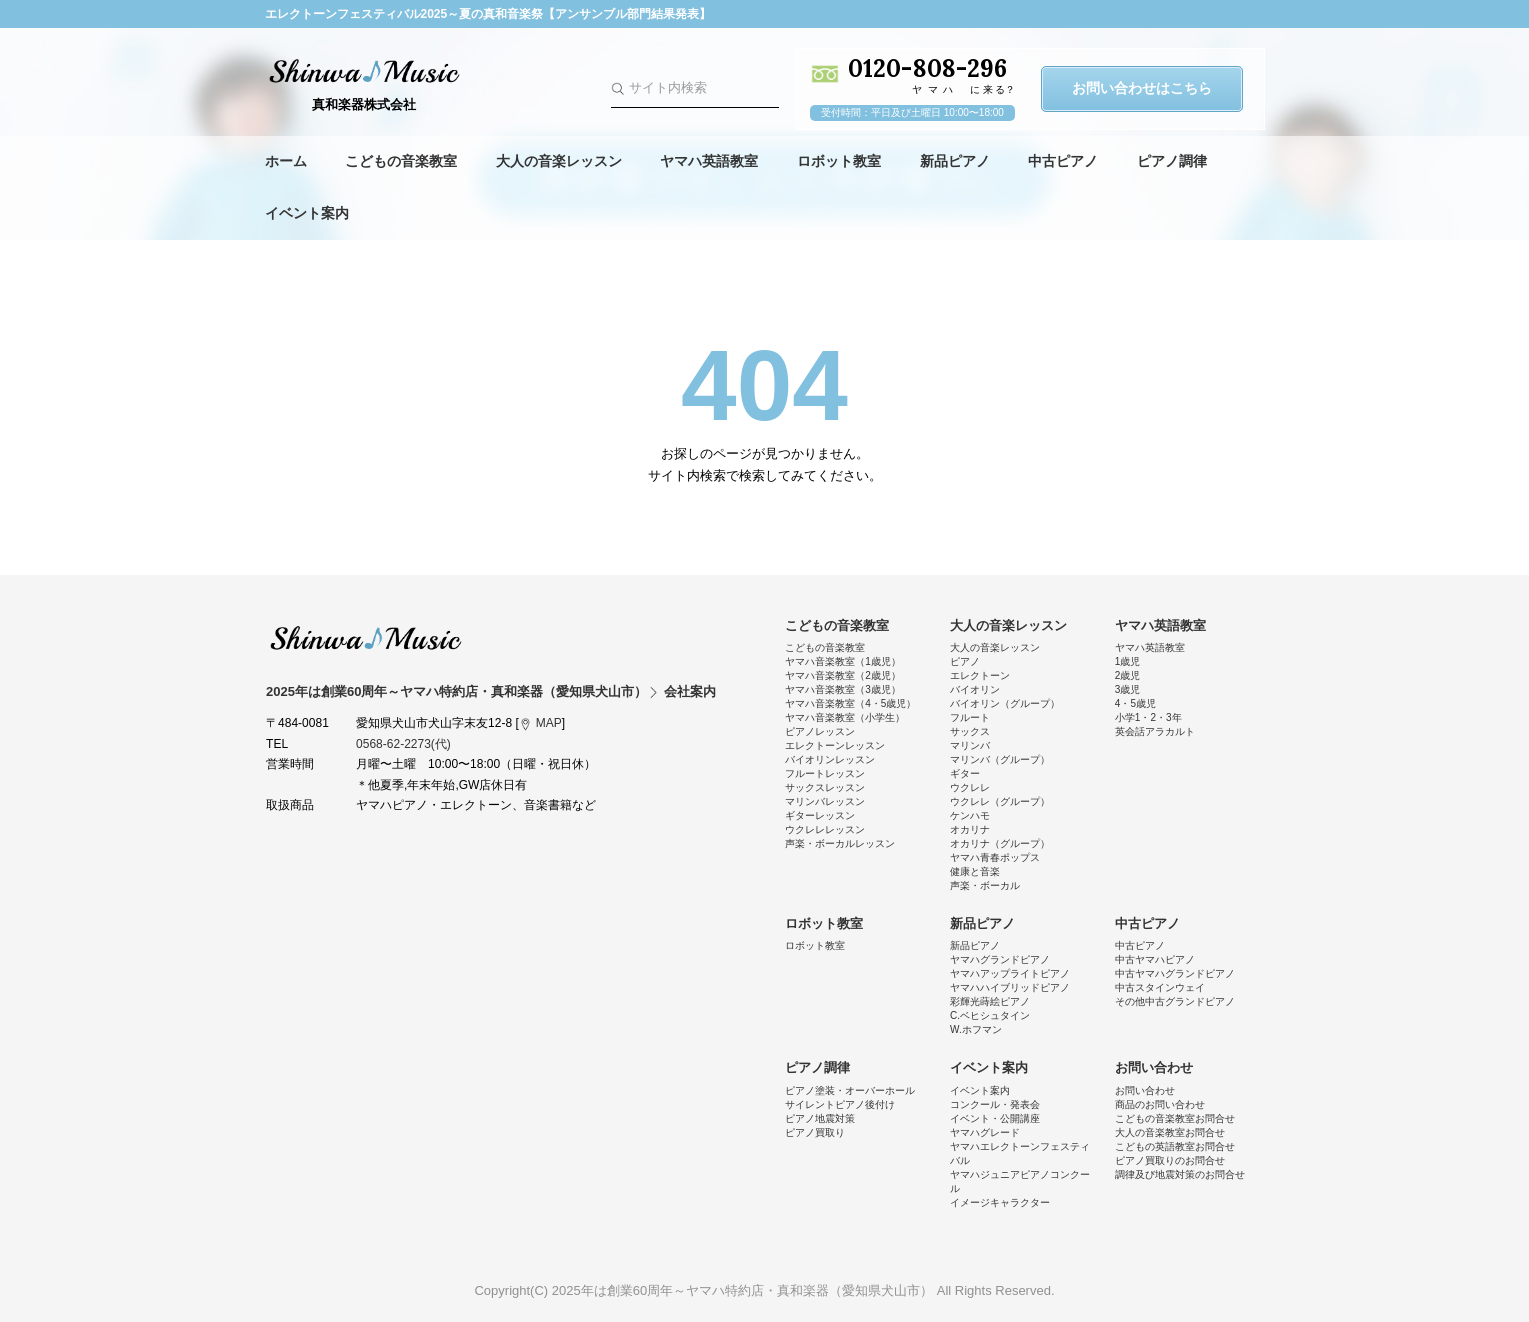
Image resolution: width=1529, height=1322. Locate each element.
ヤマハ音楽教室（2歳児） (843, 675)
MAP (549, 723)
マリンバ (970, 745)
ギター (965, 773)
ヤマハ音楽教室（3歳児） (843, 689)
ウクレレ (970, 787)
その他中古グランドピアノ (1175, 1001)
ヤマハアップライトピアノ (1010, 973)
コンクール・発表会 (995, 1104)
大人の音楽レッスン (559, 161)
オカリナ (970, 829)
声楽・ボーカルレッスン (840, 843)
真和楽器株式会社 (365, 104)
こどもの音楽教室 (401, 161)
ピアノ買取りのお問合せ (1170, 1160)
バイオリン (975, 689)
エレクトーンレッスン (835, 745)
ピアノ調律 (1172, 161)
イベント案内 (307, 213)
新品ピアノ (955, 161)
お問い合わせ (1154, 1067)
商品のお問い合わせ (1160, 1104)
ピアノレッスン (820, 731)
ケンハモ (970, 815)
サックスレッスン (825, 787)
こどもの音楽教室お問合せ (1175, 1118)
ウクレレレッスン (825, 829)
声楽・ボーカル (985, 885)
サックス (970, 731)
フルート (970, 717)
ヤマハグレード (985, 1132)
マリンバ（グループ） (1000, 759)
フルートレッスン (825, 773)
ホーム (286, 161)
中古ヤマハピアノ (1155, 959)
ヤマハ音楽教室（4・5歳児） (850, 703)
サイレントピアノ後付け (840, 1104)
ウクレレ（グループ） (1000, 801)
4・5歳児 (1135, 703)
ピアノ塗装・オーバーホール (850, 1090)
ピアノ (965, 661)
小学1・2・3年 (1148, 717)
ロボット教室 (839, 161)
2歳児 (1128, 675)
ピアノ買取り (815, 1132)
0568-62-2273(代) (403, 744)
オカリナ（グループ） (1000, 843)
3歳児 (1128, 689)
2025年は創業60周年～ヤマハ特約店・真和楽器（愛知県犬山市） (366, 638)
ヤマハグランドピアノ (1000, 959)
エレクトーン (980, 675)
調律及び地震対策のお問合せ (1180, 1174)
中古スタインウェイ (1160, 987)
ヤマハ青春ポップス (995, 857)
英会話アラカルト (1155, 731)
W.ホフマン (976, 1029)
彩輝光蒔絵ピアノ (990, 1001)
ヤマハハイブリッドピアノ (1010, 987)
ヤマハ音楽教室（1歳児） (843, 661)
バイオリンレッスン (830, 759)
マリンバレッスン (825, 801)
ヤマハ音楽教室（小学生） (845, 717)
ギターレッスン (820, 815)
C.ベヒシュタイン (990, 1015)
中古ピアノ (1063, 161)
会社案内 (690, 691)
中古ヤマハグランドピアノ (1175, 973)
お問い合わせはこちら (1142, 88)
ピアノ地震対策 (820, 1118)
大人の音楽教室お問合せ (1170, 1132)
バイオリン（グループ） (1005, 703)
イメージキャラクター (1000, 1202)
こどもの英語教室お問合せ (1175, 1146)
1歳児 (1128, 661)
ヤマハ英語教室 (709, 161)
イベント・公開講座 (995, 1118)
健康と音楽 (975, 871)
